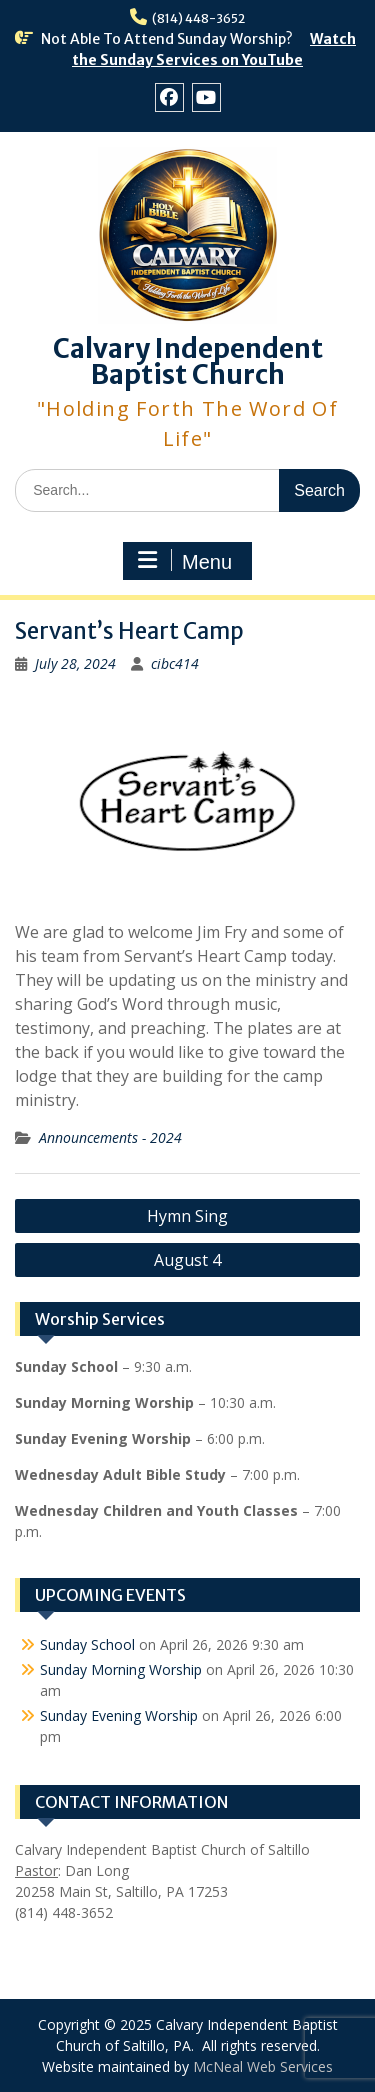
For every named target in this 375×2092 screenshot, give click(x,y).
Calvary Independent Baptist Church (188, 361)
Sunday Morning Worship (121, 1669)
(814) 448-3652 (198, 18)
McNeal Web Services (263, 2066)
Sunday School (87, 1644)
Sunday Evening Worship (119, 1715)
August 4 (187, 1260)
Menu (185, 561)
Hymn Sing (187, 1216)
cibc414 (175, 663)
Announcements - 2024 (110, 1137)
